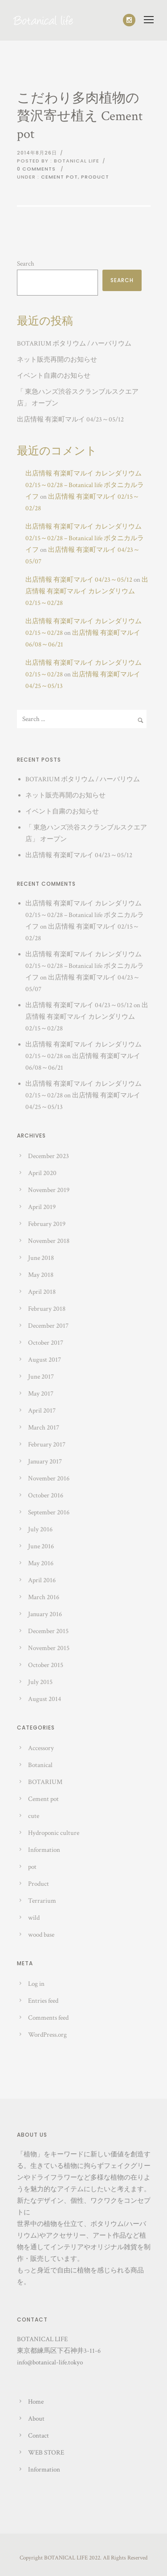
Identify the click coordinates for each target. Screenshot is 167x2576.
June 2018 (41, 1258)
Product (95, 176)
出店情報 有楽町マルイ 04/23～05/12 (70, 419)
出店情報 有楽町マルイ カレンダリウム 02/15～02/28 (86, 591)
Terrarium (42, 1901)
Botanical (40, 1765)
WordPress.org (47, 2034)
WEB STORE (46, 2452)
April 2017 (42, 1410)
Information (44, 1850)
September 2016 (48, 1512)
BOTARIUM (45, 1782)
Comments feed (48, 2017)
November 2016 (48, 1478)
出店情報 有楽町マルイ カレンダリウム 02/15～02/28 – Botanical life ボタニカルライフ (84, 485)
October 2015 (45, 1665)
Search (25, 263)
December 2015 (48, 1631)
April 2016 (42, 1580)
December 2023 (48, 1156)
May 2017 (40, 1393)
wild (34, 1917)
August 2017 (44, 1359)
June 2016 (41, 1546)
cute (33, 1816)
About (36, 2418)
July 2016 (40, 1529)
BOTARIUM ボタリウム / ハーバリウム (74, 343)
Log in (36, 1984)
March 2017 (43, 1427)
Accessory (41, 1748)
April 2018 (42, 1292)
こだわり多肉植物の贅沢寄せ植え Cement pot (80, 116)
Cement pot (59, 176)
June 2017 (41, 1376)
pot (32, 1867)
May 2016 (40, 1563)
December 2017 (48, 1325)
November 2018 (48, 1241)
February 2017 (46, 1444)
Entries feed (43, 2001)
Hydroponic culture (53, 1833)
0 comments (36, 168)
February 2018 (46, 1309)
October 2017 (45, 1342)
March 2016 (43, 1597)
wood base (41, 1934)
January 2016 (45, 1614)
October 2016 (45, 1495)
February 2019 (46, 1224)
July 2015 (40, 1682)
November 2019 (48, 1190)
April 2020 (42, 1173)
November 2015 (48, 1648)
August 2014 (44, 1699)
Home (36, 2401)
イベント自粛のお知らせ (53, 375)
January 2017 (45, 1461)
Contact (38, 2435)
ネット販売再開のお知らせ (57, 359)
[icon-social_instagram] (129, 20)
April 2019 (42, 1207)
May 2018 (40, 1275)
